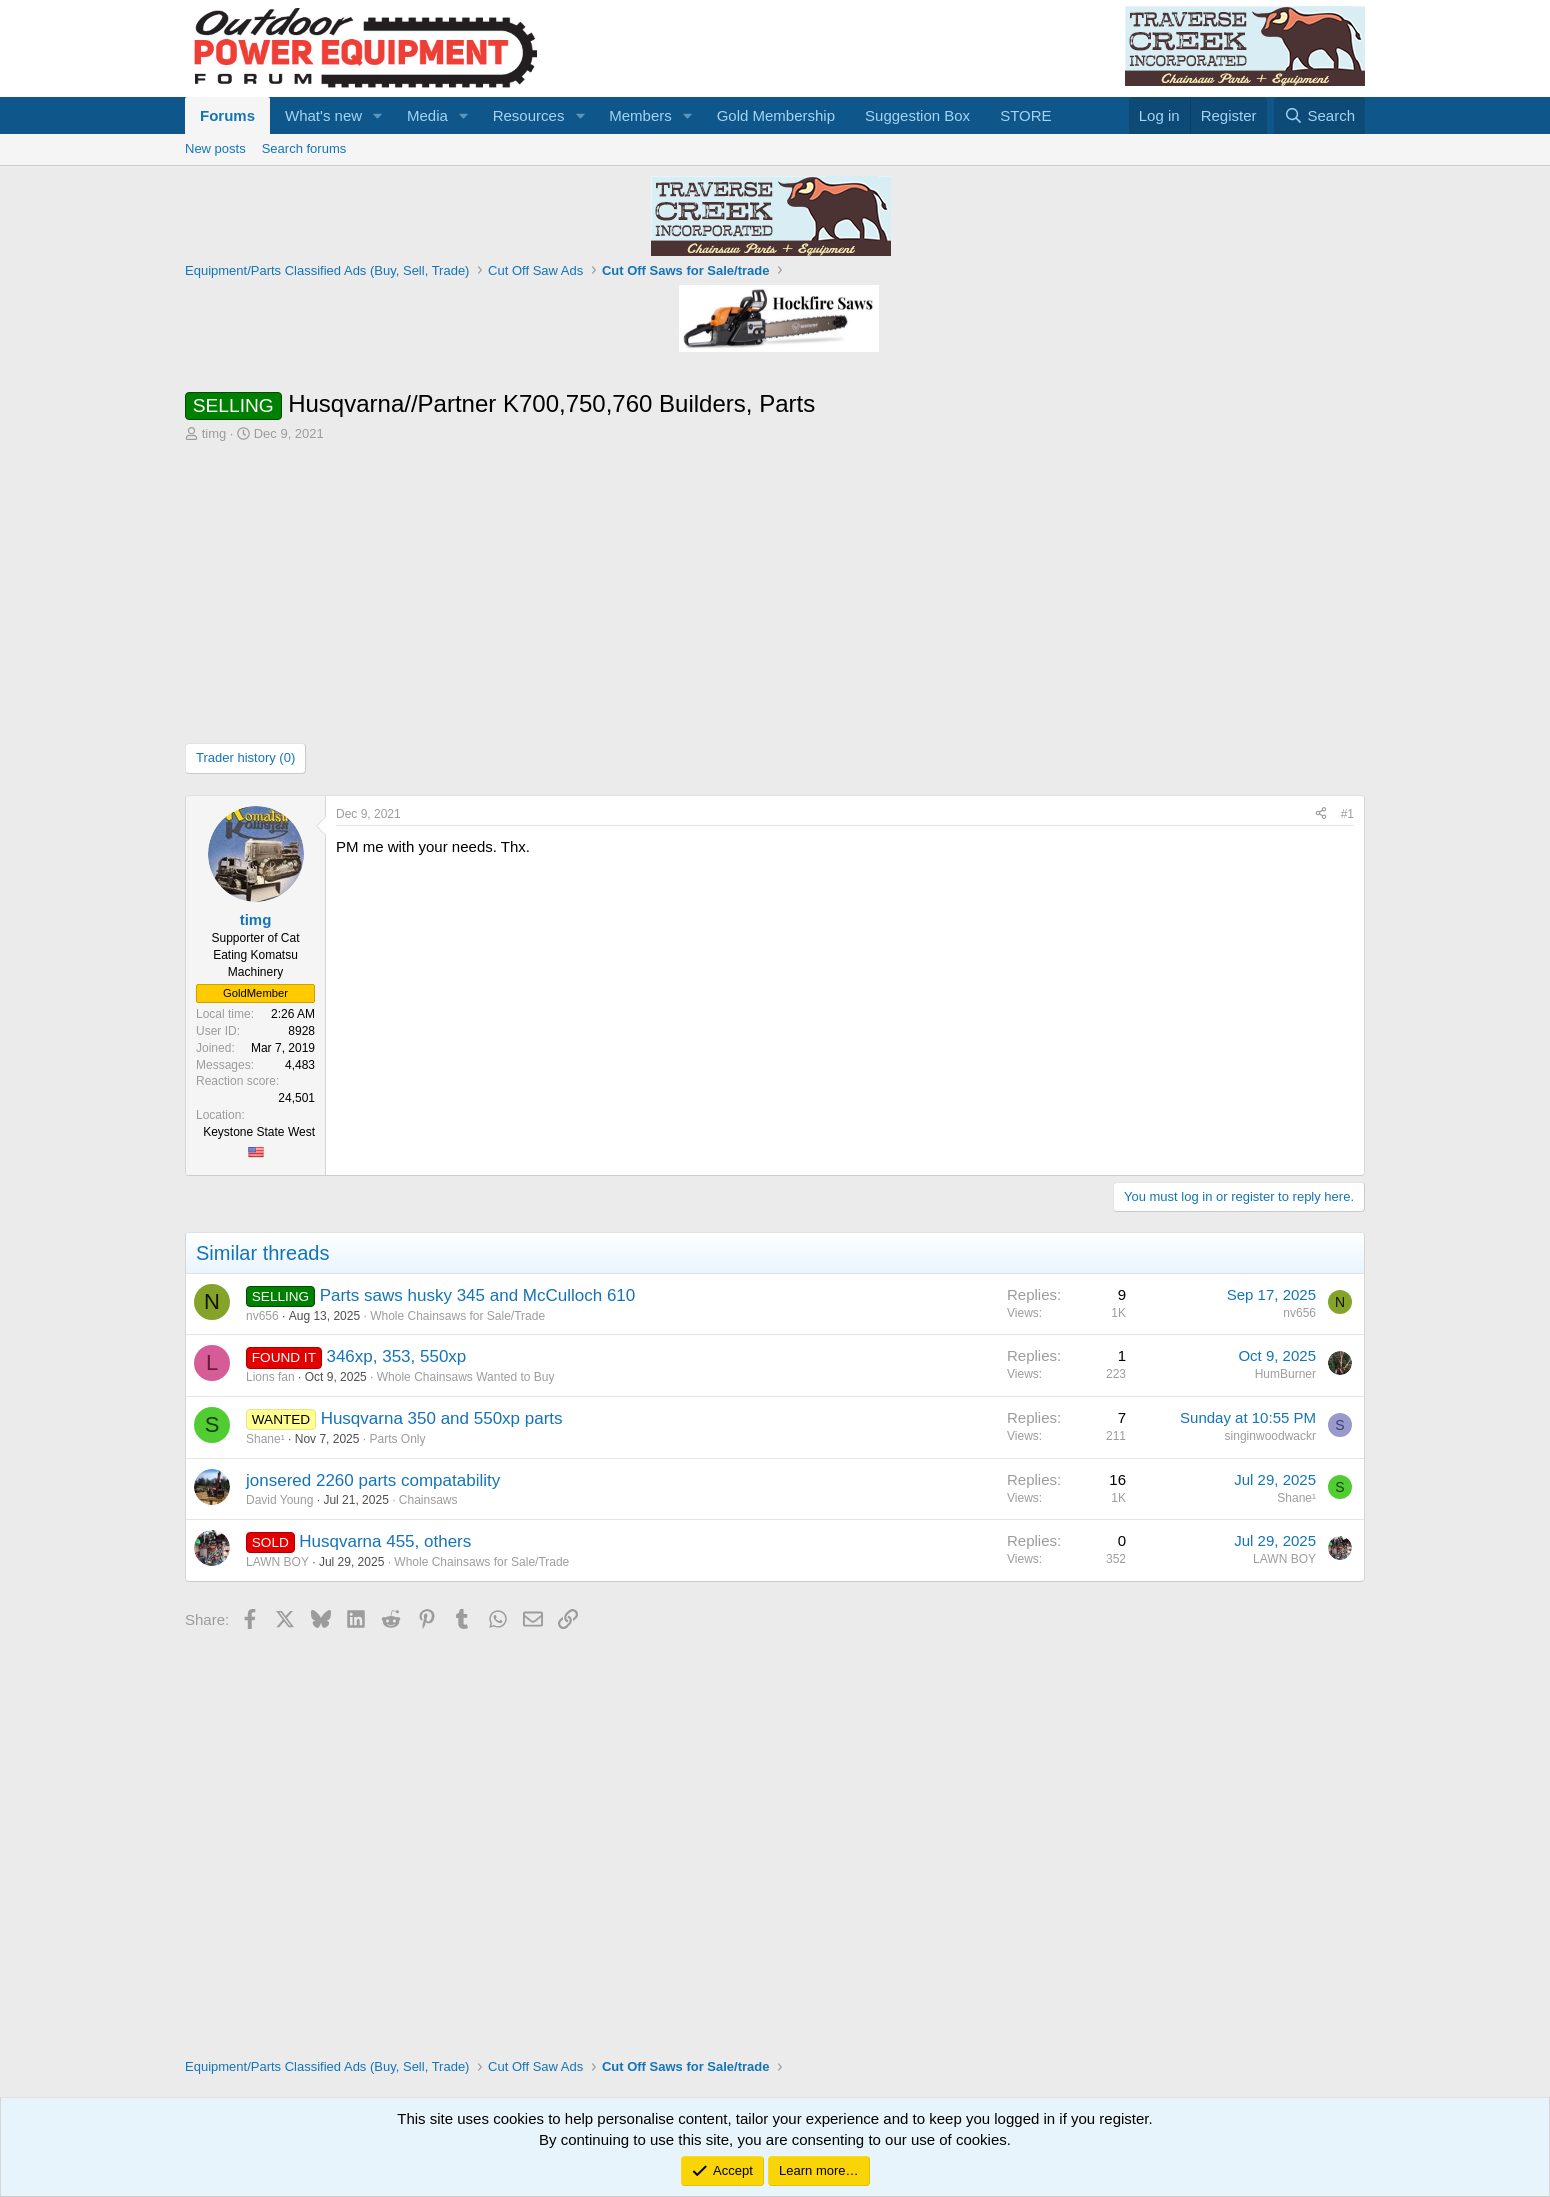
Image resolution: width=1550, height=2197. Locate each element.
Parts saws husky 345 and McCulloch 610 (478, 1295)
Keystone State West (259, 1132)
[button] (378, 115)
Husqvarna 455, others (385, 1541)
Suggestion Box (917, 115)
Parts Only (397, 1439)
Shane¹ (265, 1439)
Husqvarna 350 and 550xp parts (442, 1418)
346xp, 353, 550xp (396, 1356)
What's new (323, 115)
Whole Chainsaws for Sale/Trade (457, 1316)
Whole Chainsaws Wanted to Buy (466, 1377)
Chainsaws (428, 1500)
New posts (215, 148)
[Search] (1319, 115)
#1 (1347, 814)
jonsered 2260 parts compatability (373, 1480)
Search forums (304, 148)
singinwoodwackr (1270, 1436)
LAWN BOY (277, 1562)
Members (640, 115)
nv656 (262, 1316)
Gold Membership (776, 115)
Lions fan (270, 1377)
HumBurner (1285, 1374)
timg (214, 433)
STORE (1025, 115)
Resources (529, 115)
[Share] (1321, 814)
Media (427, 115)
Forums (227, 115)
